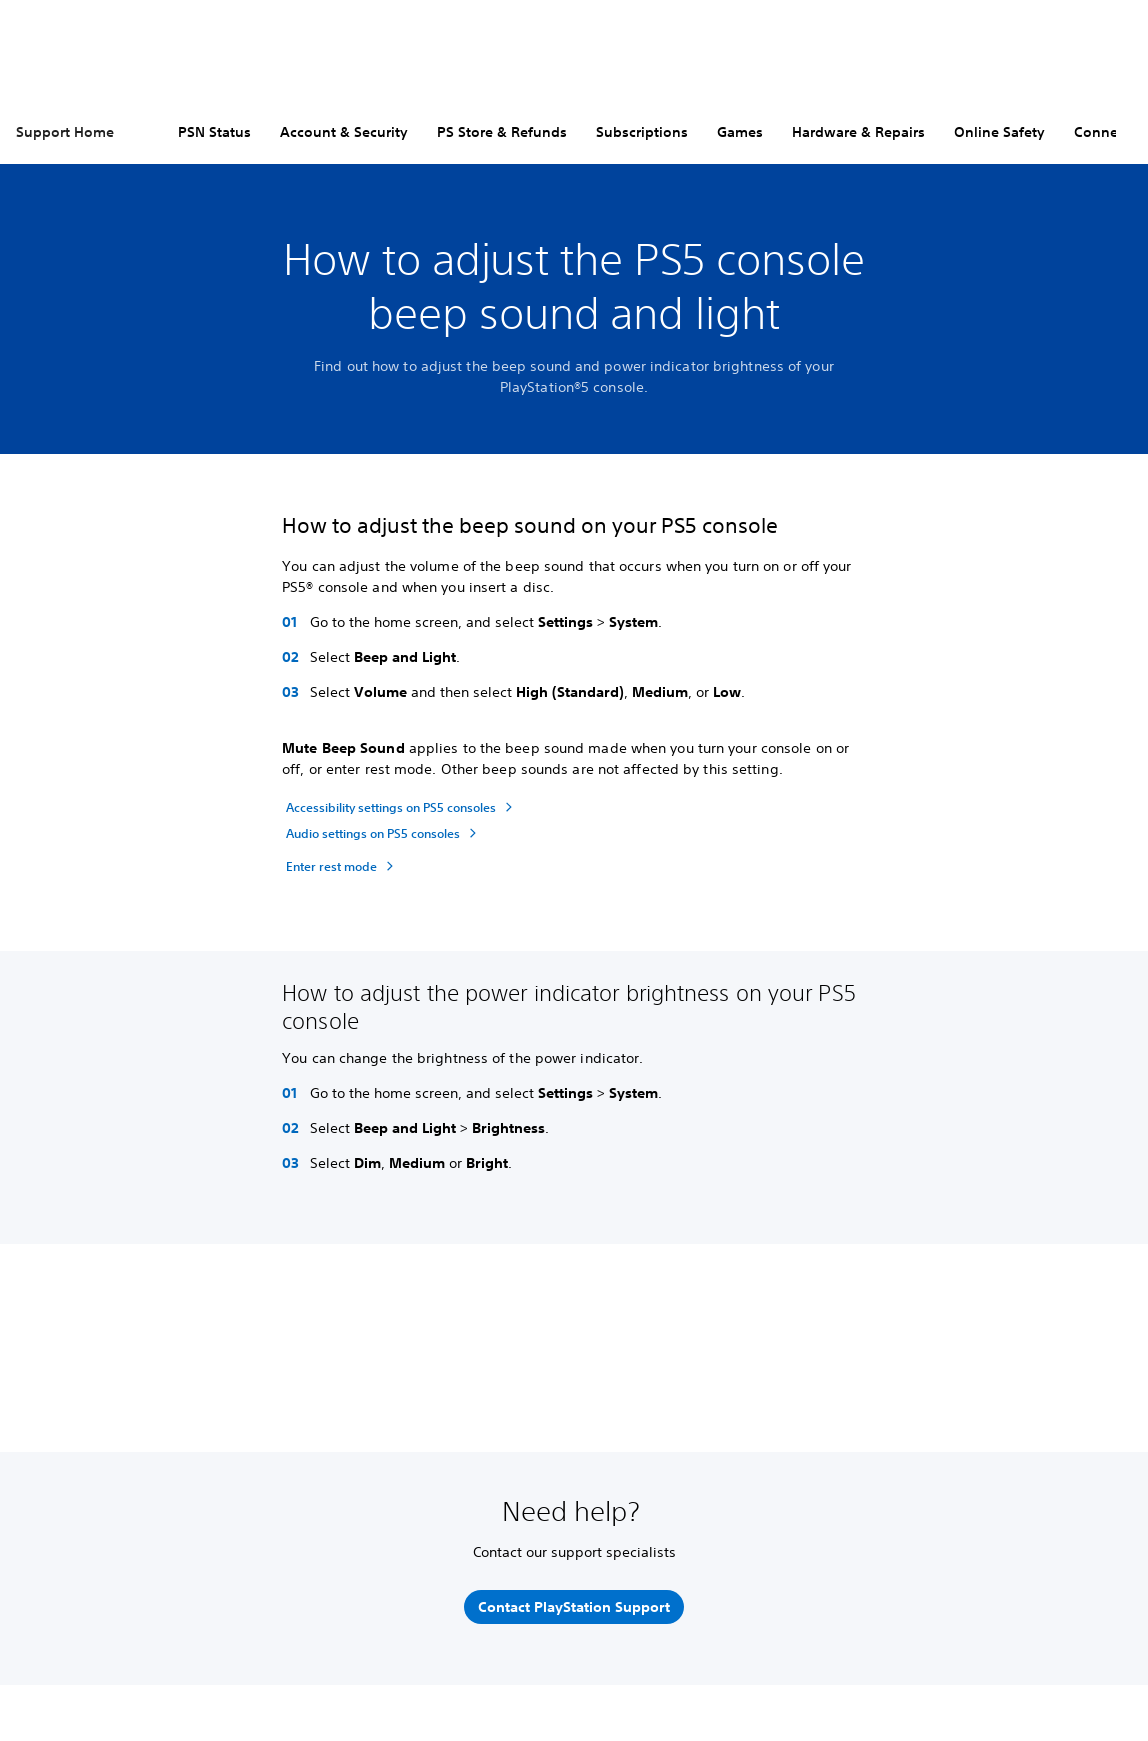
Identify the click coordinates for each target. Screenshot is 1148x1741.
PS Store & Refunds (502, 132)
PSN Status (214, 132)
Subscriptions (642, 132)
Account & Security (344, 132)
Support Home (65, 132)
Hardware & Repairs (858, 132)
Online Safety (999, 132)
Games (740, 132)
